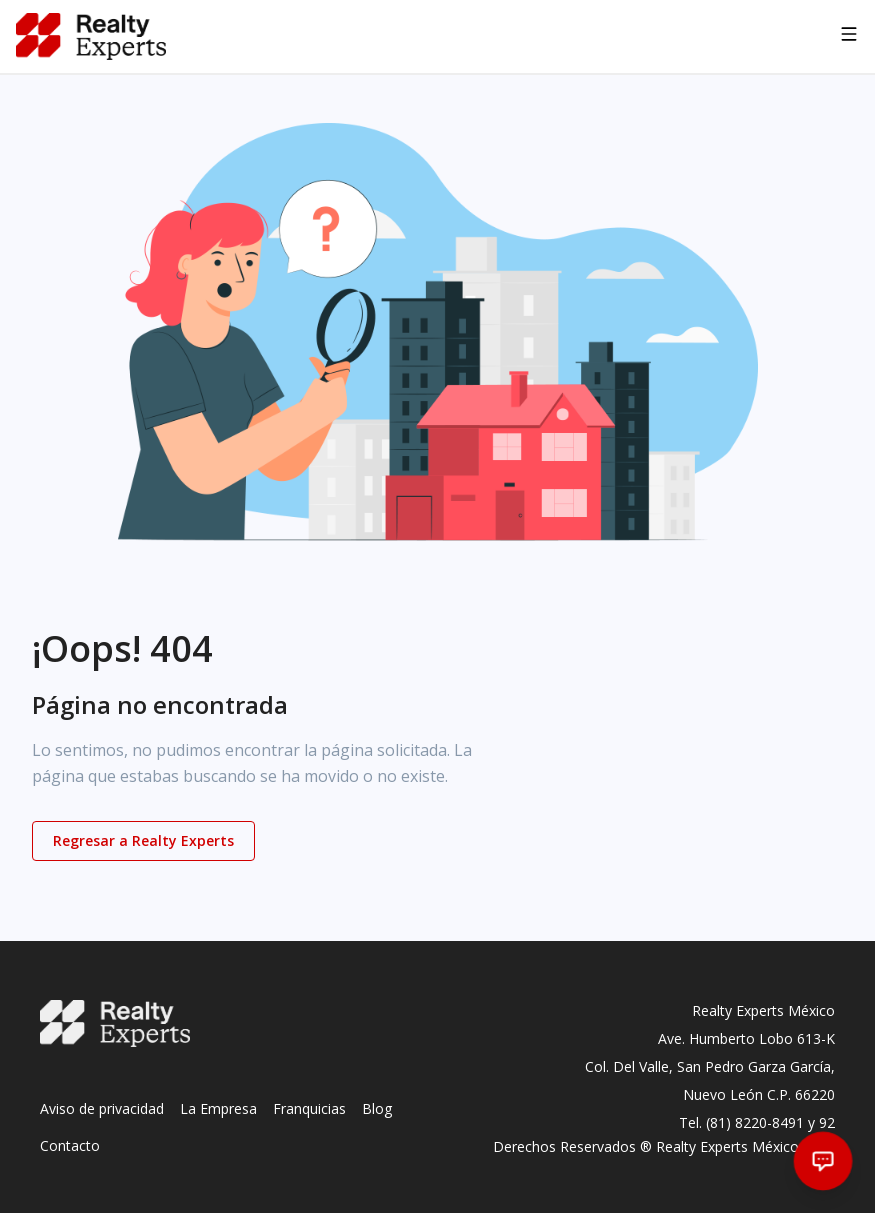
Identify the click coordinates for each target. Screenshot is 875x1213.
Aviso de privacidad (102, 1108)
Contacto (70, 1145)
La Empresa (218, 1108)
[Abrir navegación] (849, 37)
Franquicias (309, 1108)
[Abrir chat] (823, 1161)
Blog (377, 1108)
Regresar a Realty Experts (143, 840)
